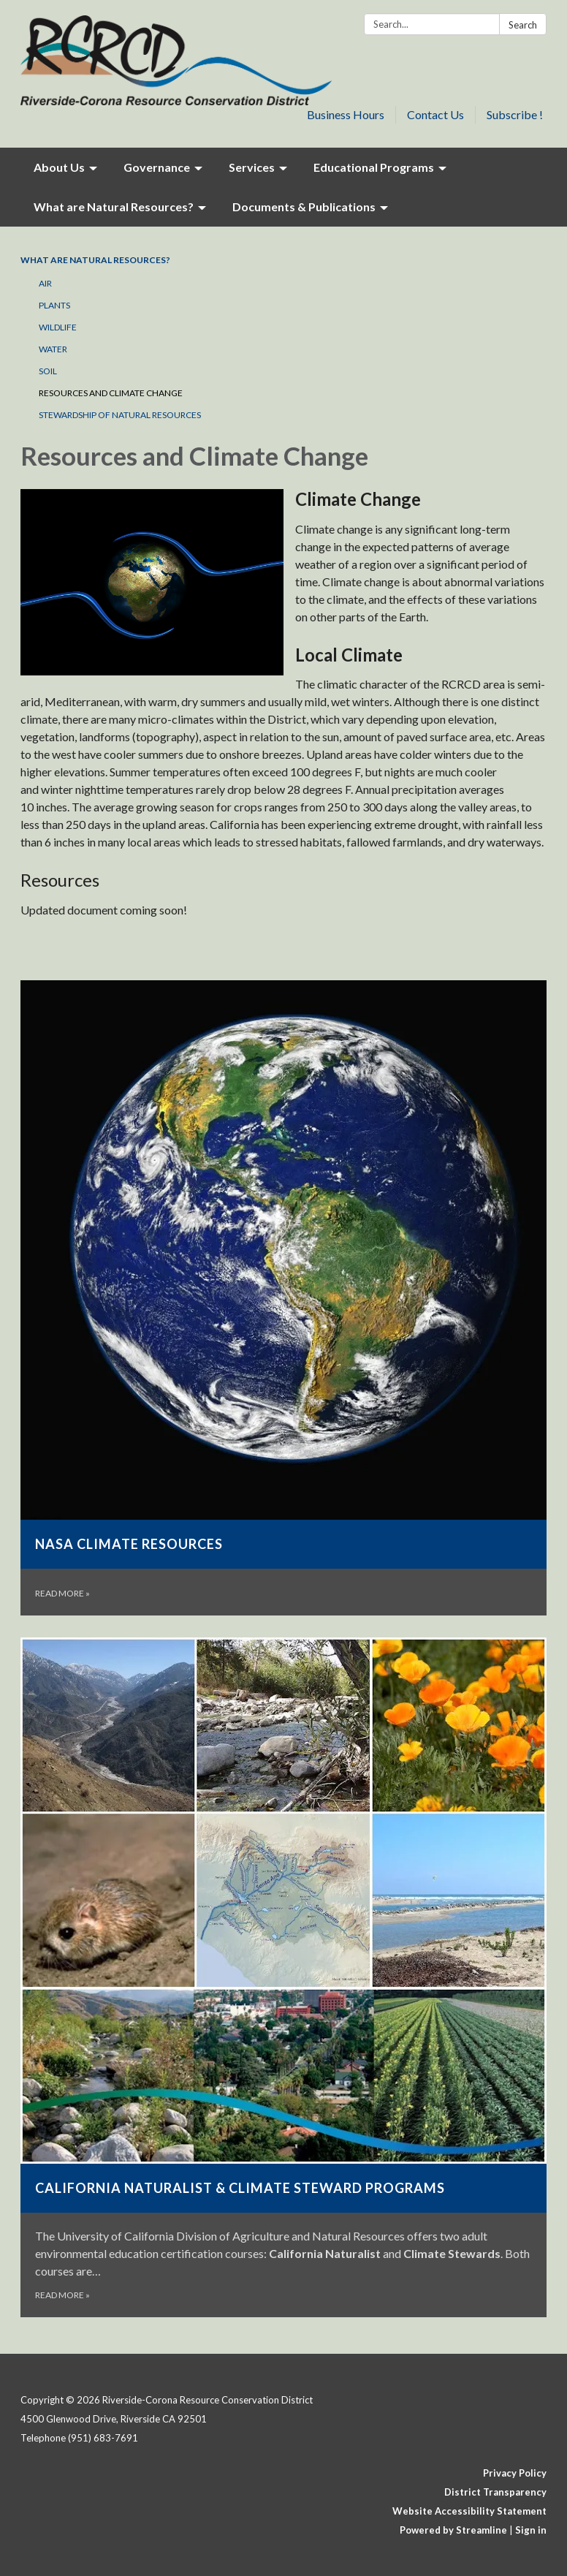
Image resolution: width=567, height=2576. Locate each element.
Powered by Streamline (453, 2530)
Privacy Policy (515, 2473)
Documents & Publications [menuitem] (304, 206)
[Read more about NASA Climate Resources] (283, 1297)
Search (523, 25)
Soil (48, 370)
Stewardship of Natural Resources (120, 414)
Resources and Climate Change (111, 392)
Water (53, 349)
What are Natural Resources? (95, 259)
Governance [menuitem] (156, 167)
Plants (54, 305)
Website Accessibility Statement (469, 2511)
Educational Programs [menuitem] (373, 167)
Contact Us (435, 114)
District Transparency (495, 2492)
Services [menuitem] (252, 167)
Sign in (531, 2530)
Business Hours (345, 114)
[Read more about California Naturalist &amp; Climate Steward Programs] (283, 1977)
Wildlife (58, 327)
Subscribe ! (515, 114)
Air (45, 283)
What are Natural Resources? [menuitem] (114, 206)
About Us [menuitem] (59, 167)
